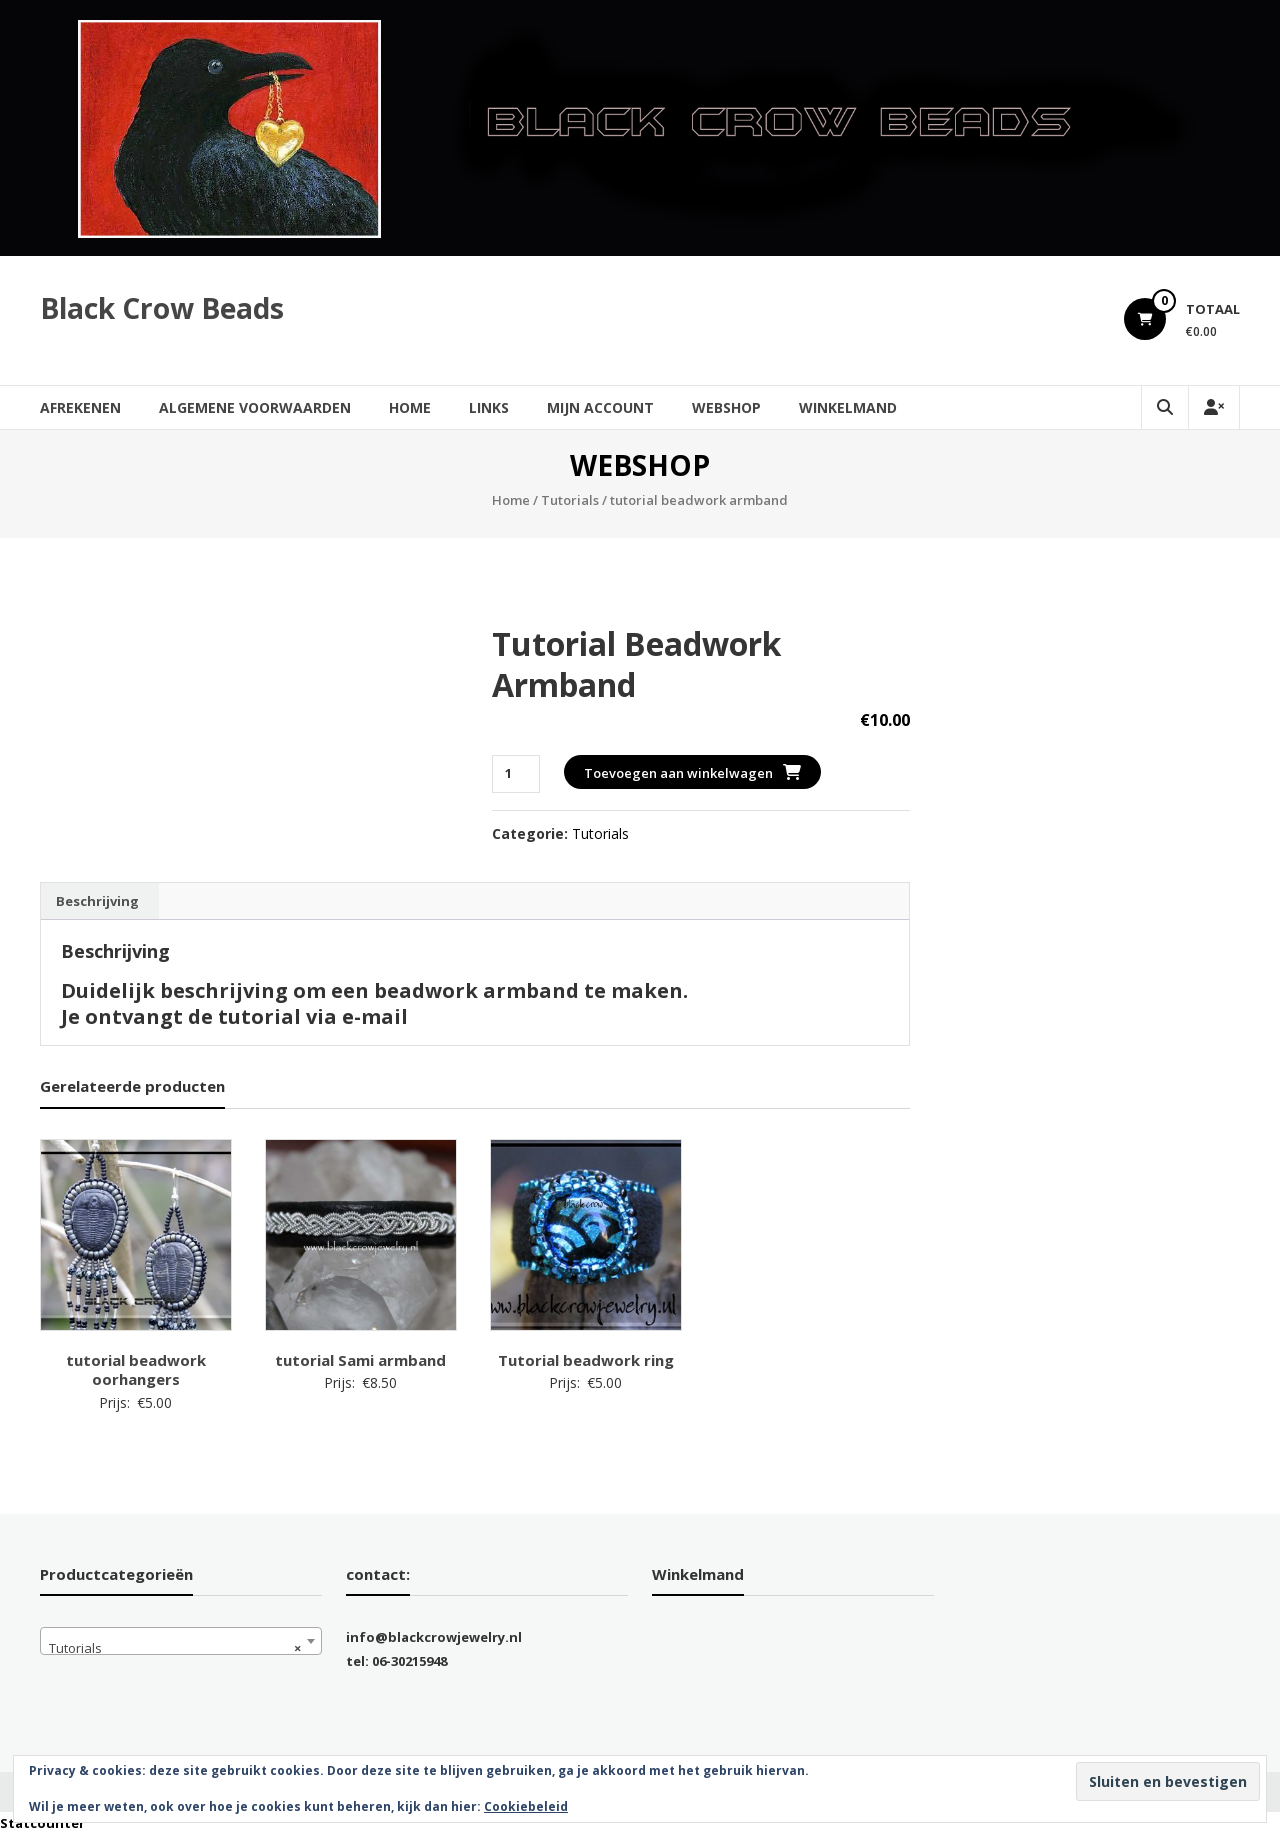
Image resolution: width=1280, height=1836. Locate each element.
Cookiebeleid (526, 1806)
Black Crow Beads (162, 308)
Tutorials (570, 500)
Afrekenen (80, 407)
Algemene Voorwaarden (255, 407)
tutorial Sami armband (360, 1360)
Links (489, 407)
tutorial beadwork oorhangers (136, 1370)
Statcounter (42, 1823)
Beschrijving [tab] (97, 901)
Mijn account (600, 407)
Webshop (726, 407)
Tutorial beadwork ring (586, 1360)
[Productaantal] (515, 773)
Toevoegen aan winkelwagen (678, 773)
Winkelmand (848, 407)
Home (410, 407)
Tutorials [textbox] (175, 1648)
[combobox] (181, 1641)
